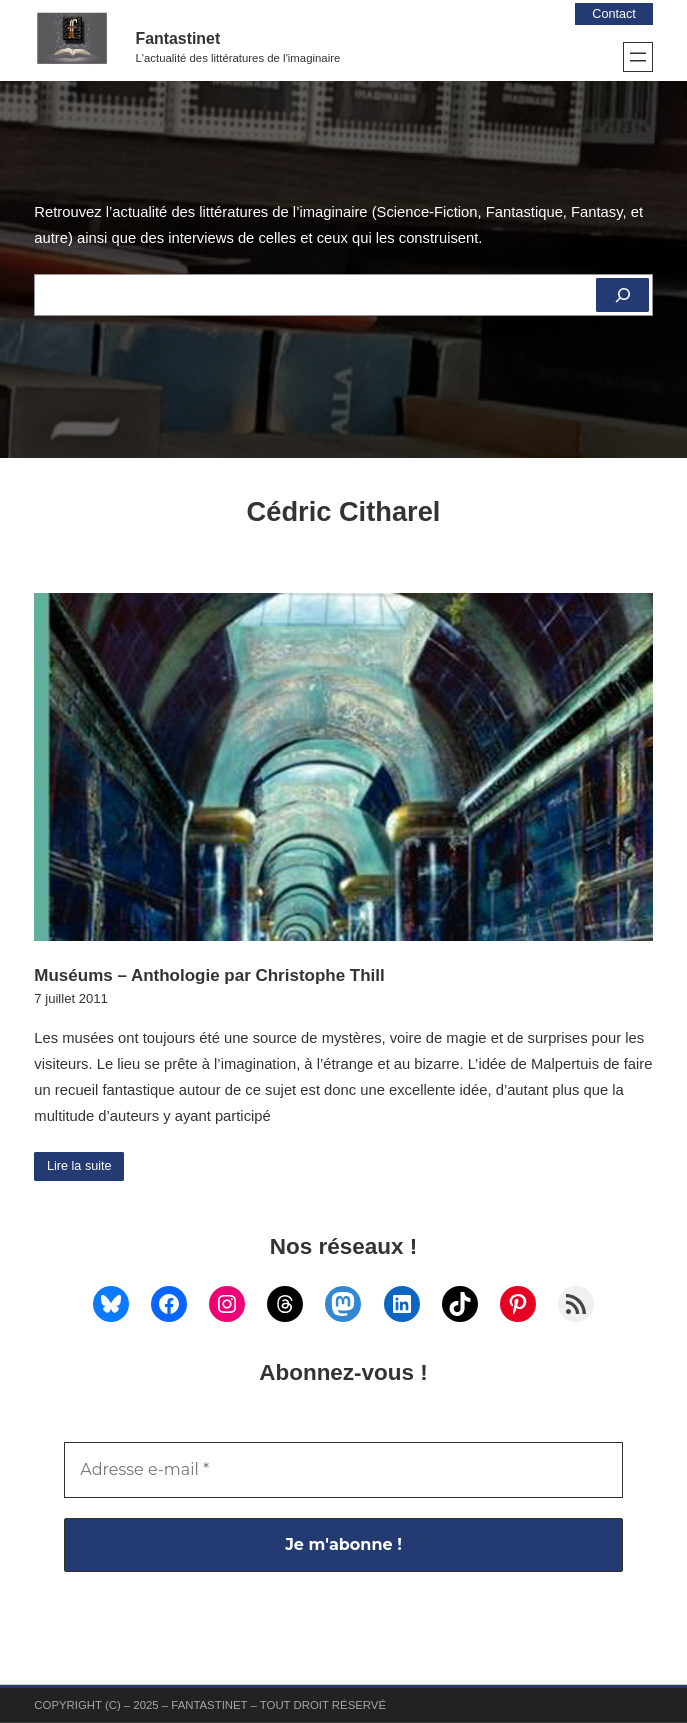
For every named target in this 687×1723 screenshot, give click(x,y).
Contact (612, 13)
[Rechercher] (622, 295)
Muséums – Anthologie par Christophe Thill (209, 975)
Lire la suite (80, 1166)
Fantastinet (178, 38)
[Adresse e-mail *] (343, 1471)
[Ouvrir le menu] (638, 57)
